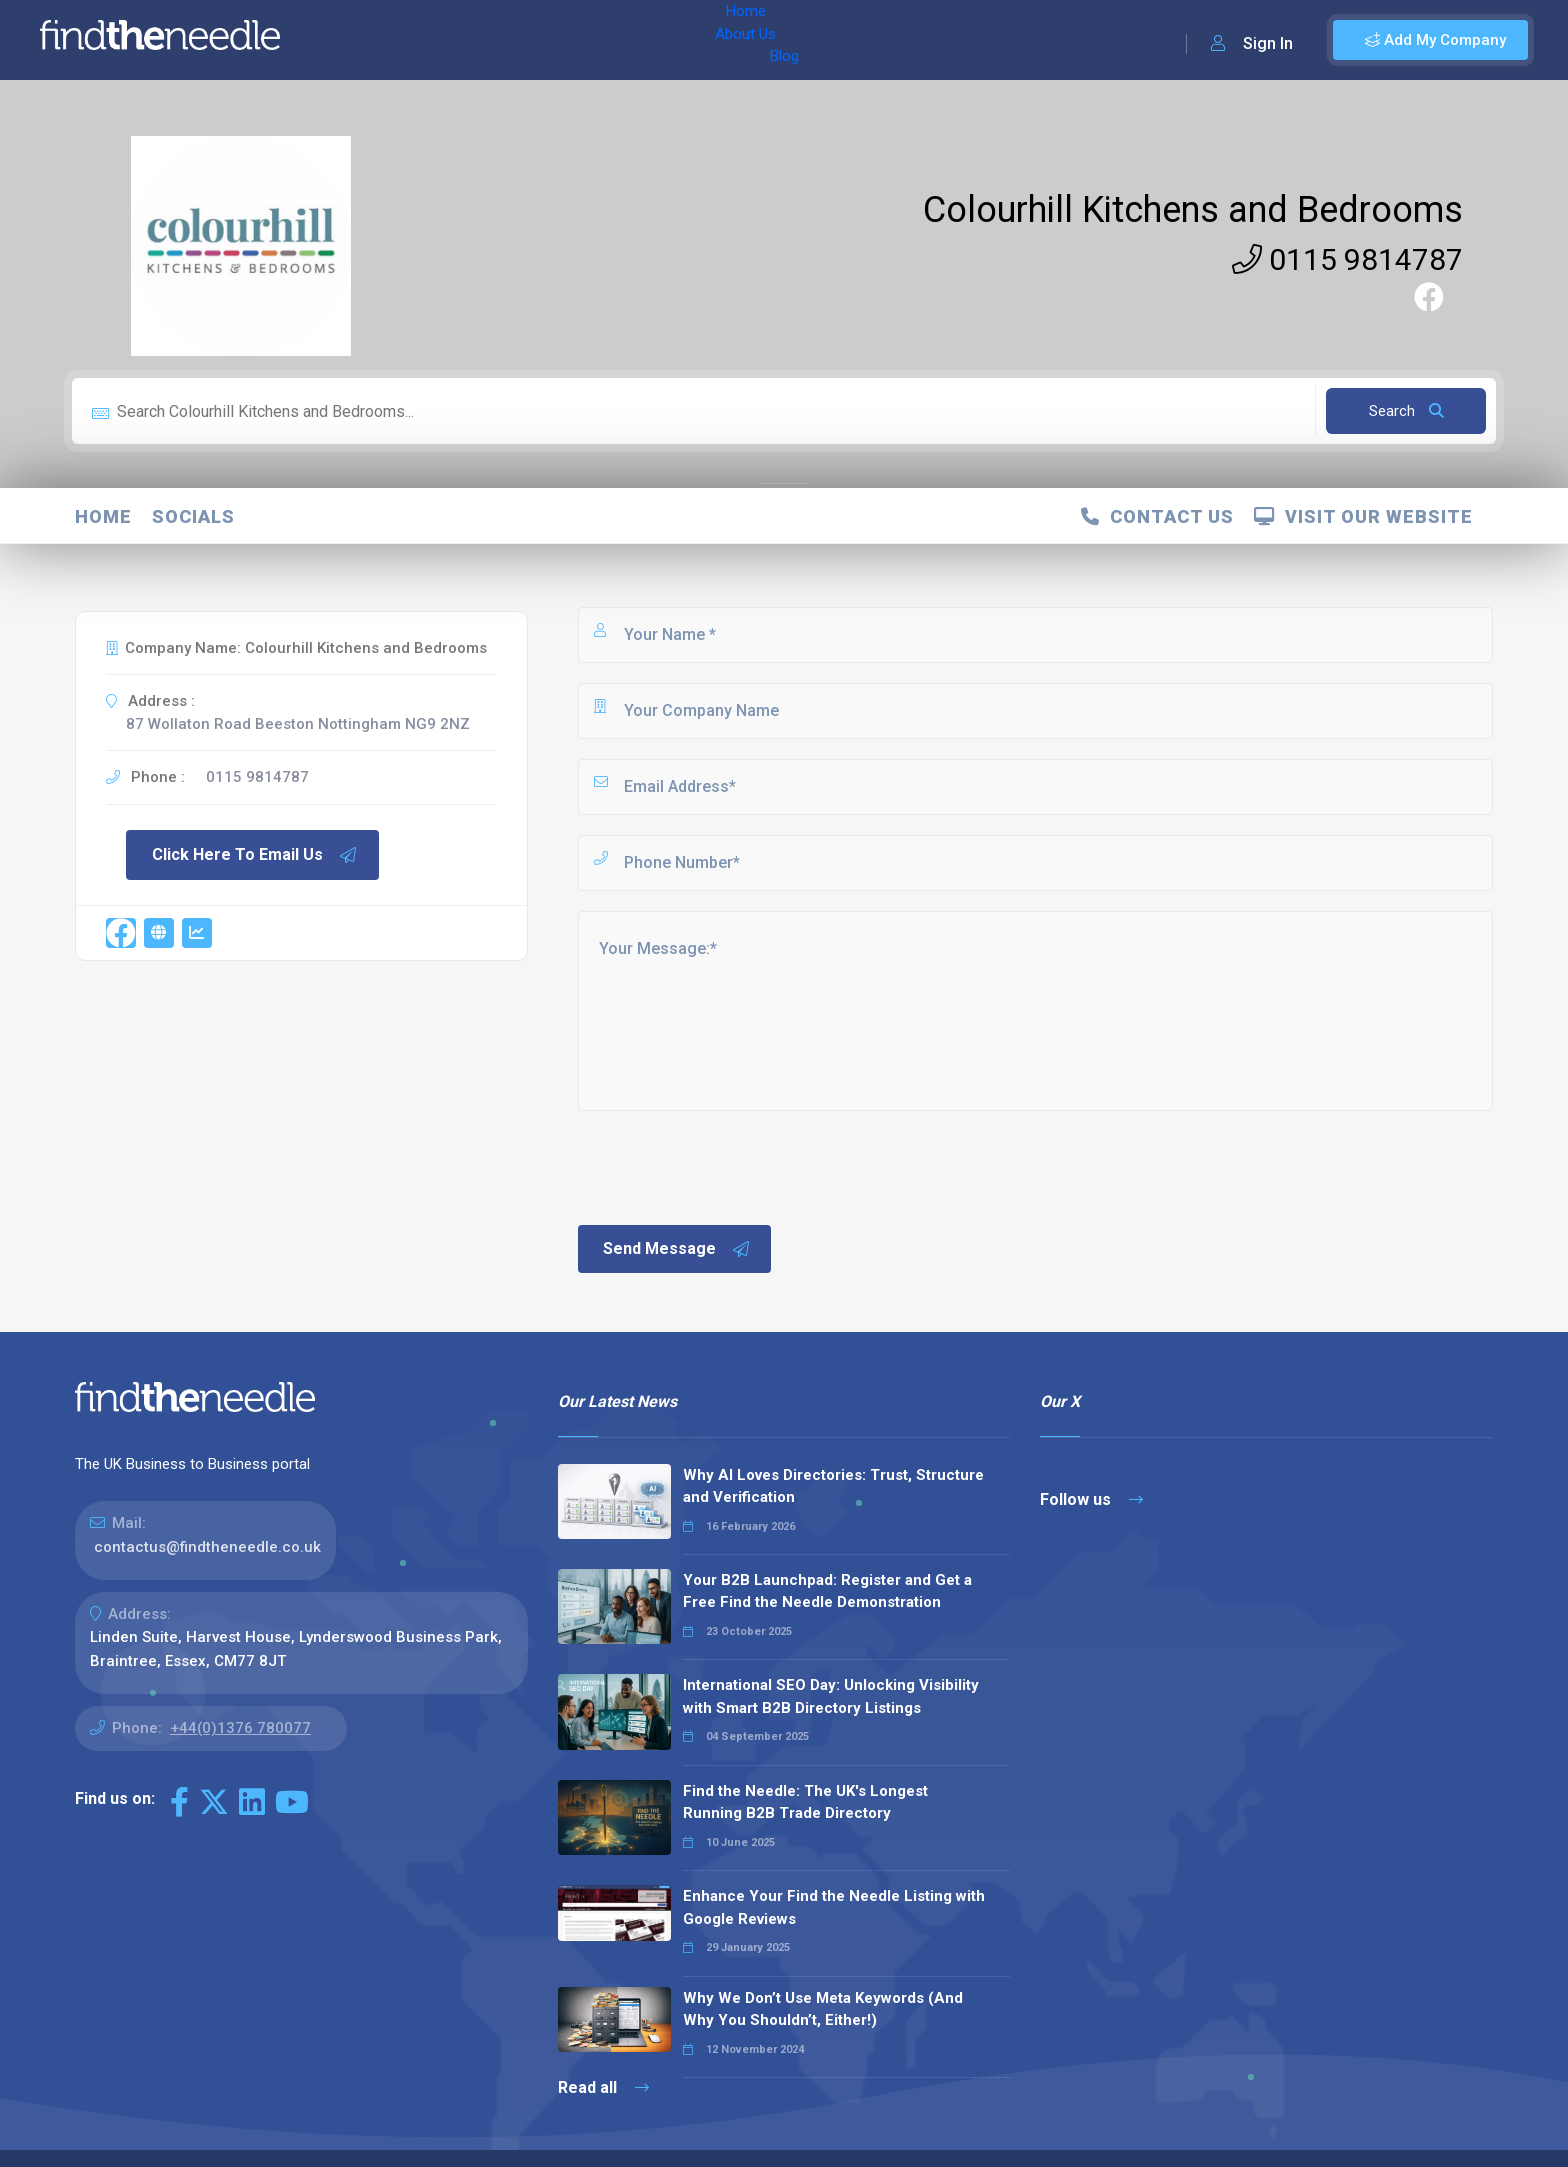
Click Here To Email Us (255, 855)
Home (353, 40)
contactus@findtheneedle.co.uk (207, 1547)
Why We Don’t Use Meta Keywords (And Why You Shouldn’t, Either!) (823, 2009)
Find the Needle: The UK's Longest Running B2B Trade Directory (805, 1802)
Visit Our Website (1363, 516)
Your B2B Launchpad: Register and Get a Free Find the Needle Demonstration (827, 1591)
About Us (428, 40)
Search (1406, 411)
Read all (603, 2087)
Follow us (1091, 1499)
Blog (499, 40)
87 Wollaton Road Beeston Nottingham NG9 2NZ (298, 724)
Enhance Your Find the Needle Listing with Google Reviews (834, 1907)
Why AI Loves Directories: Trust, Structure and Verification (833, 1486)
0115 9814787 (1347, 259)
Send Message (677, 1249)
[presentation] (727, 1166)
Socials (193, 516)
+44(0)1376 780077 (240, 1728)
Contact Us (1157, 516)
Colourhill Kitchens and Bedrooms (1193, 210)
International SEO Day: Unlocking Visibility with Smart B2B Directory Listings (831, 1696)
